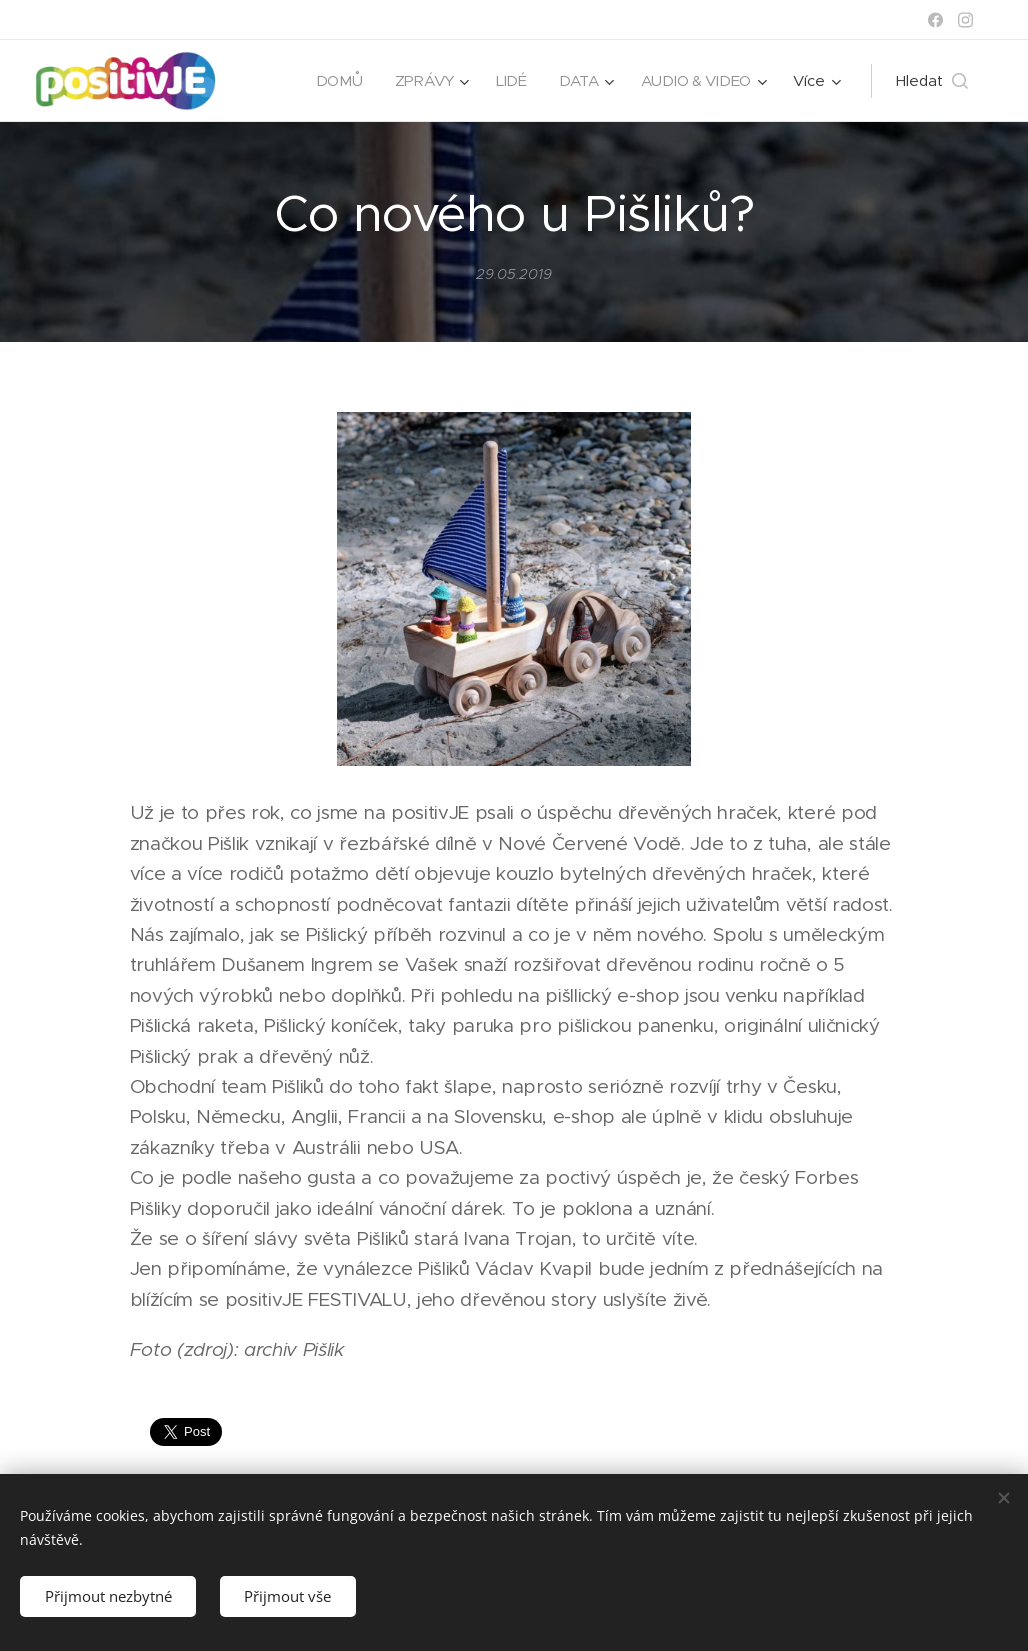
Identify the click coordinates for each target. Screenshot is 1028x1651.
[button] (932, 81)
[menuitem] (336, 81)
